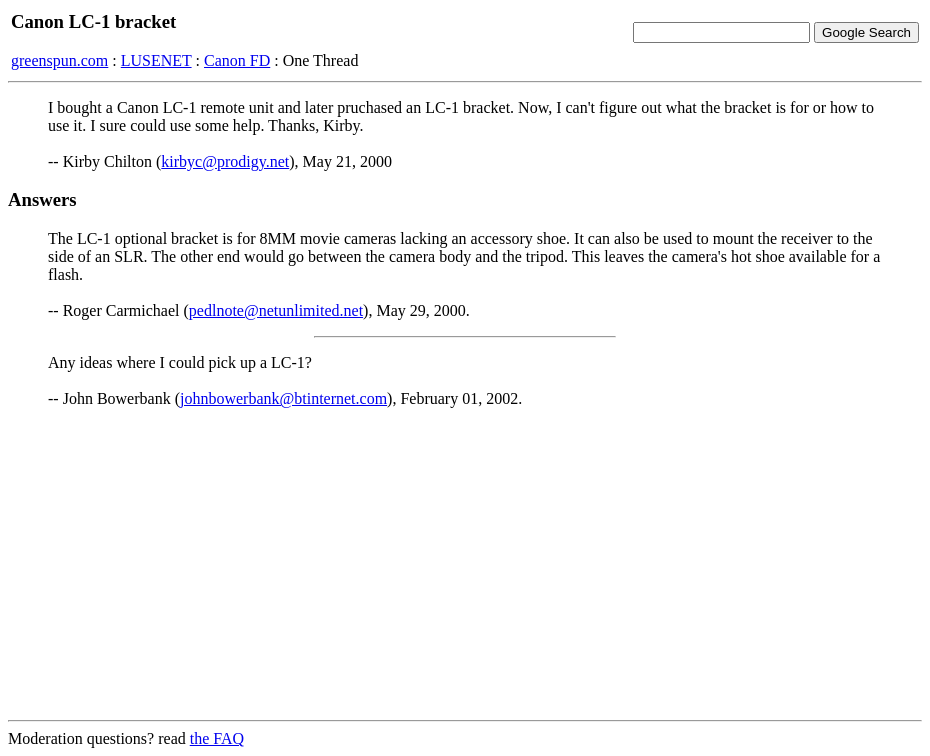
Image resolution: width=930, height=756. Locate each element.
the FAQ (217, 738)
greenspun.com (59, 60)
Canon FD (237, 60)
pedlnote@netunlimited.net (276, 310)
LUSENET (156, 60)
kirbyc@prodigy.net (225, 161)
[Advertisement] (465, 564)
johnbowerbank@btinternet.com (283, 398)
